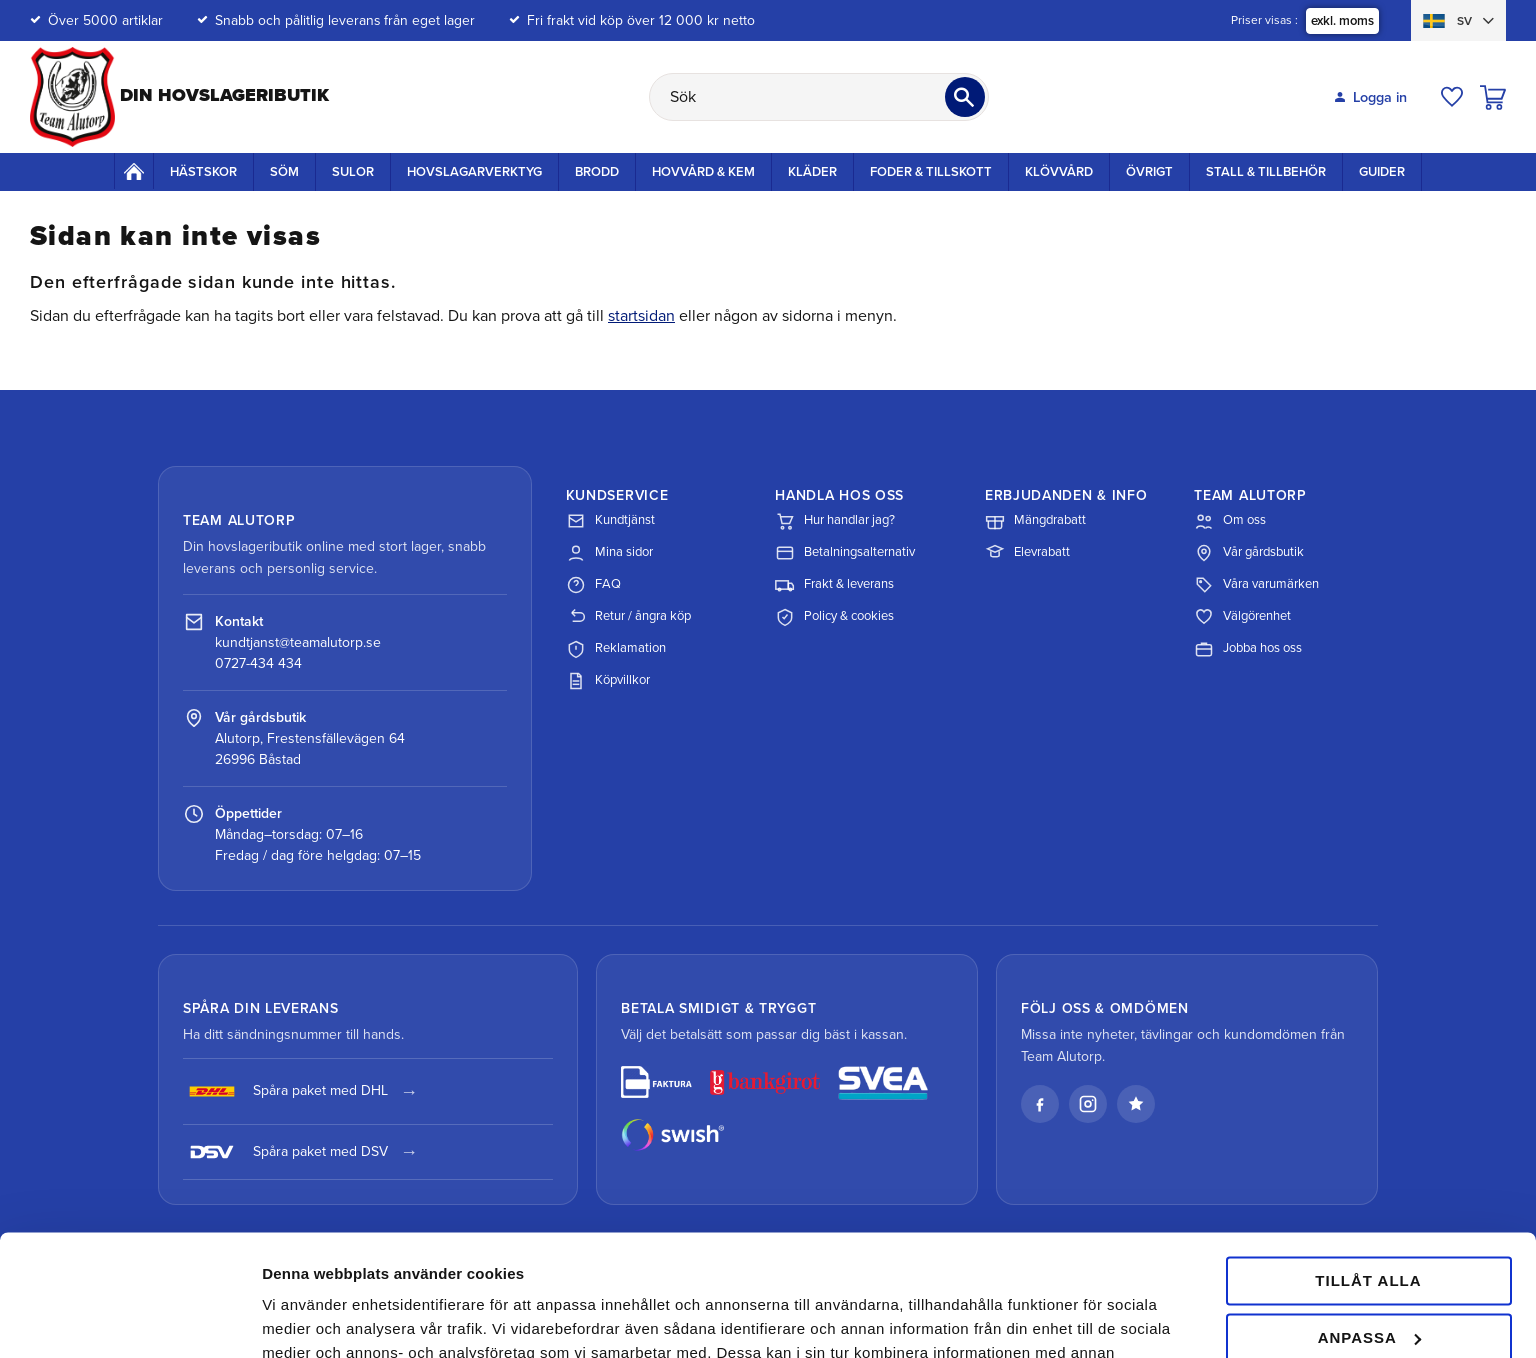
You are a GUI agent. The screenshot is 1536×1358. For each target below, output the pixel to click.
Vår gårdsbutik (1249, 553)
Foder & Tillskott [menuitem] (931, 172)
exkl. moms (1342, 21)
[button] (1452, 97)
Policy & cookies (834, 617)
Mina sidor (609, 553)
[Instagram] (1088, 1104)
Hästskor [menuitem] (203, 172)
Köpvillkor (608, 681)
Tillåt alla (1368, 1167)
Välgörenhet (1242, 617)
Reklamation (616, 649)
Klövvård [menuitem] (1059, 172)
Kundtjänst (610, 521)
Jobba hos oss (1248, 649)
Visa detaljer (306, 1318)
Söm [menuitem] (284, 172)
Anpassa (1369, 1223)
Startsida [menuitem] (134, 171)
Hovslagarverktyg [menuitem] (474, 172)
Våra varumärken (1256, 585)
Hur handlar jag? (835, 521)
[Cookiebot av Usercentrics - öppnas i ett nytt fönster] (129, 1319)
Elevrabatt (1027, 553)
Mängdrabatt (1035, 521)
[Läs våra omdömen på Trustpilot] (1136, 1104)
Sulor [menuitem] (353, 172)
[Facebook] (1040, 1104)
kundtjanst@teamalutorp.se (298, 642)
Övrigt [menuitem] (1149, 172)
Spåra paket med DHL (285, 1091)
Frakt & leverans (834, 585)
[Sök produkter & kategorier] (819, 97)
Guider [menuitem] (1382, 172)
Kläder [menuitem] (812, 172)
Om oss (1230, 521)
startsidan (641, 316)
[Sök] (965, 97)
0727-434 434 (258, 663)
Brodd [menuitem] (597, 172)
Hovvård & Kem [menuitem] (703, 172)
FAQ (593, 585)
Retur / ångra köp (628, 617)
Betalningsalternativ (845, 553)
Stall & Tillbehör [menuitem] (1266, 172)
